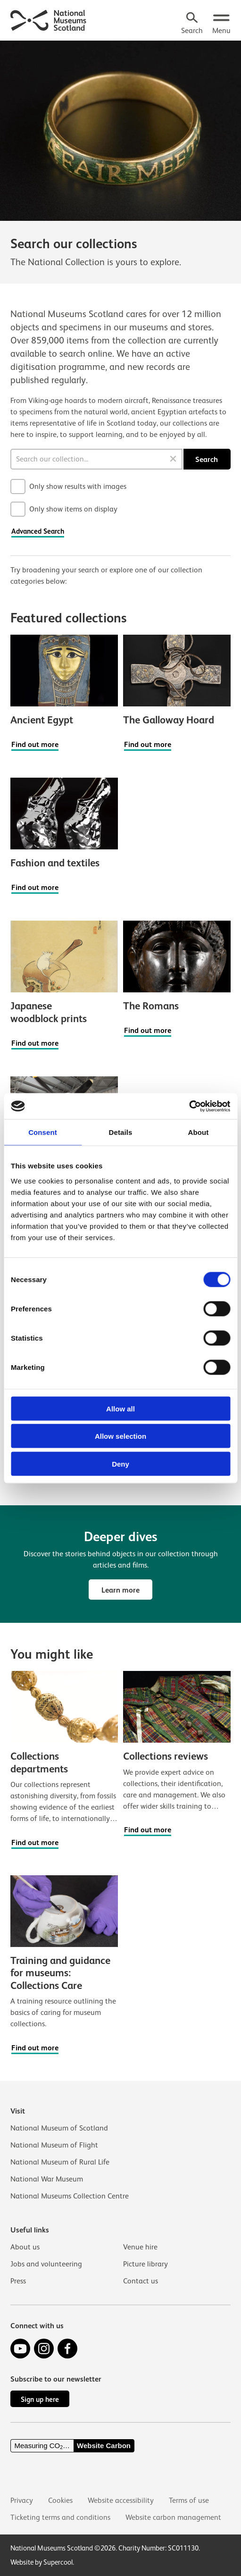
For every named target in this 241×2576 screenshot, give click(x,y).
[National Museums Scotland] (48, 19)
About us (25, 2247)
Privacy (21, 2500)
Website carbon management (173, 2517)
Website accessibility (121, 2500)
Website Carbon (104, 2446)
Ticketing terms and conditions (60, 2517)
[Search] (192, 24)
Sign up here (40, 2399)
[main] (120, 1049)
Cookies (60, 2500)
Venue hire (140, 2247)
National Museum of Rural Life (59, 2162)
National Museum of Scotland (59, 2128)
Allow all (120, 1408)
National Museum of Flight (54, 2145)
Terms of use (189, 2500)
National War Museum (46, 2179)
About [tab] (198, 1132)
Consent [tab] (42, 1132)
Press (18, 2281)
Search (206, 459)
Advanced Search (37, 531)
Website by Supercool (41, 2562)
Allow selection (120, 1436)
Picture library (145, 2264)
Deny (120, 1464)
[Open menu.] (221, 24)
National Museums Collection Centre (69, 2196)
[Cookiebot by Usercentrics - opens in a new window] (189, 1106)
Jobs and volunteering (46, 2264)
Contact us (140, 2281)
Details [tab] (121, 1132)
